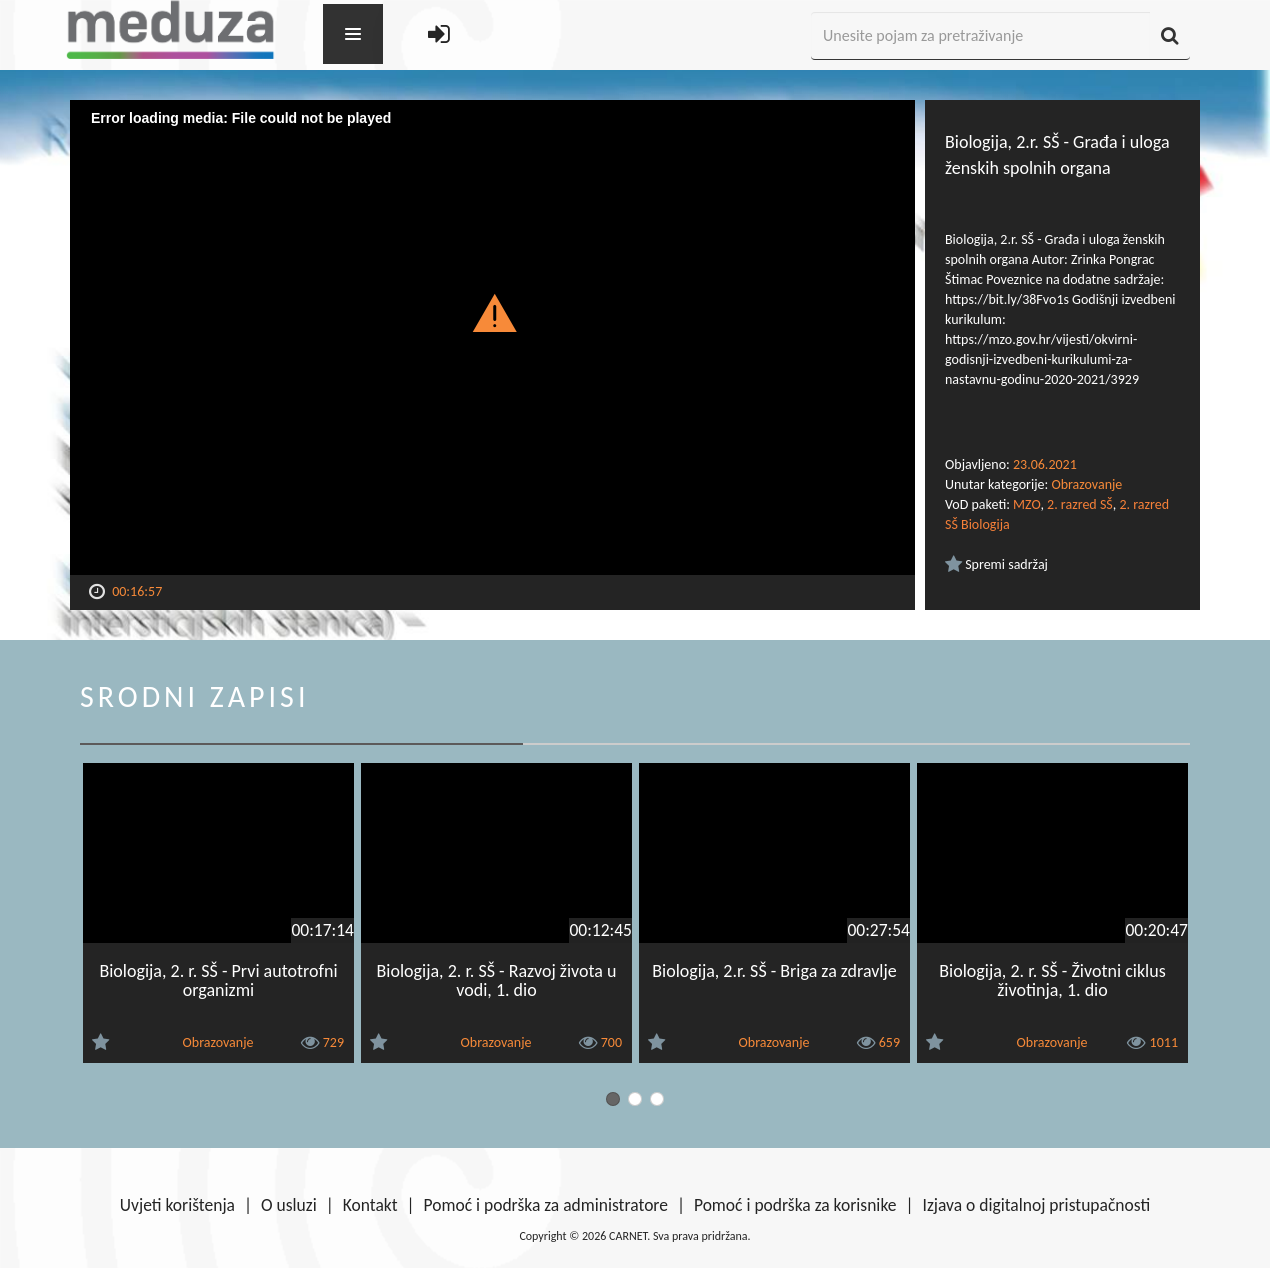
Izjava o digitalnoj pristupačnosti (1036, 1205)
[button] (492, 312)
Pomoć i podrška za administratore (546, 1205)
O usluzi (289, 1205)
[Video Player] (492, 337)
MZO (1026, 504)
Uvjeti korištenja (177, 1205)
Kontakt (370, 1205)
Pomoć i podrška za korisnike (795, 1205)
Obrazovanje (1086, 484)
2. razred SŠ (1080, 504)
